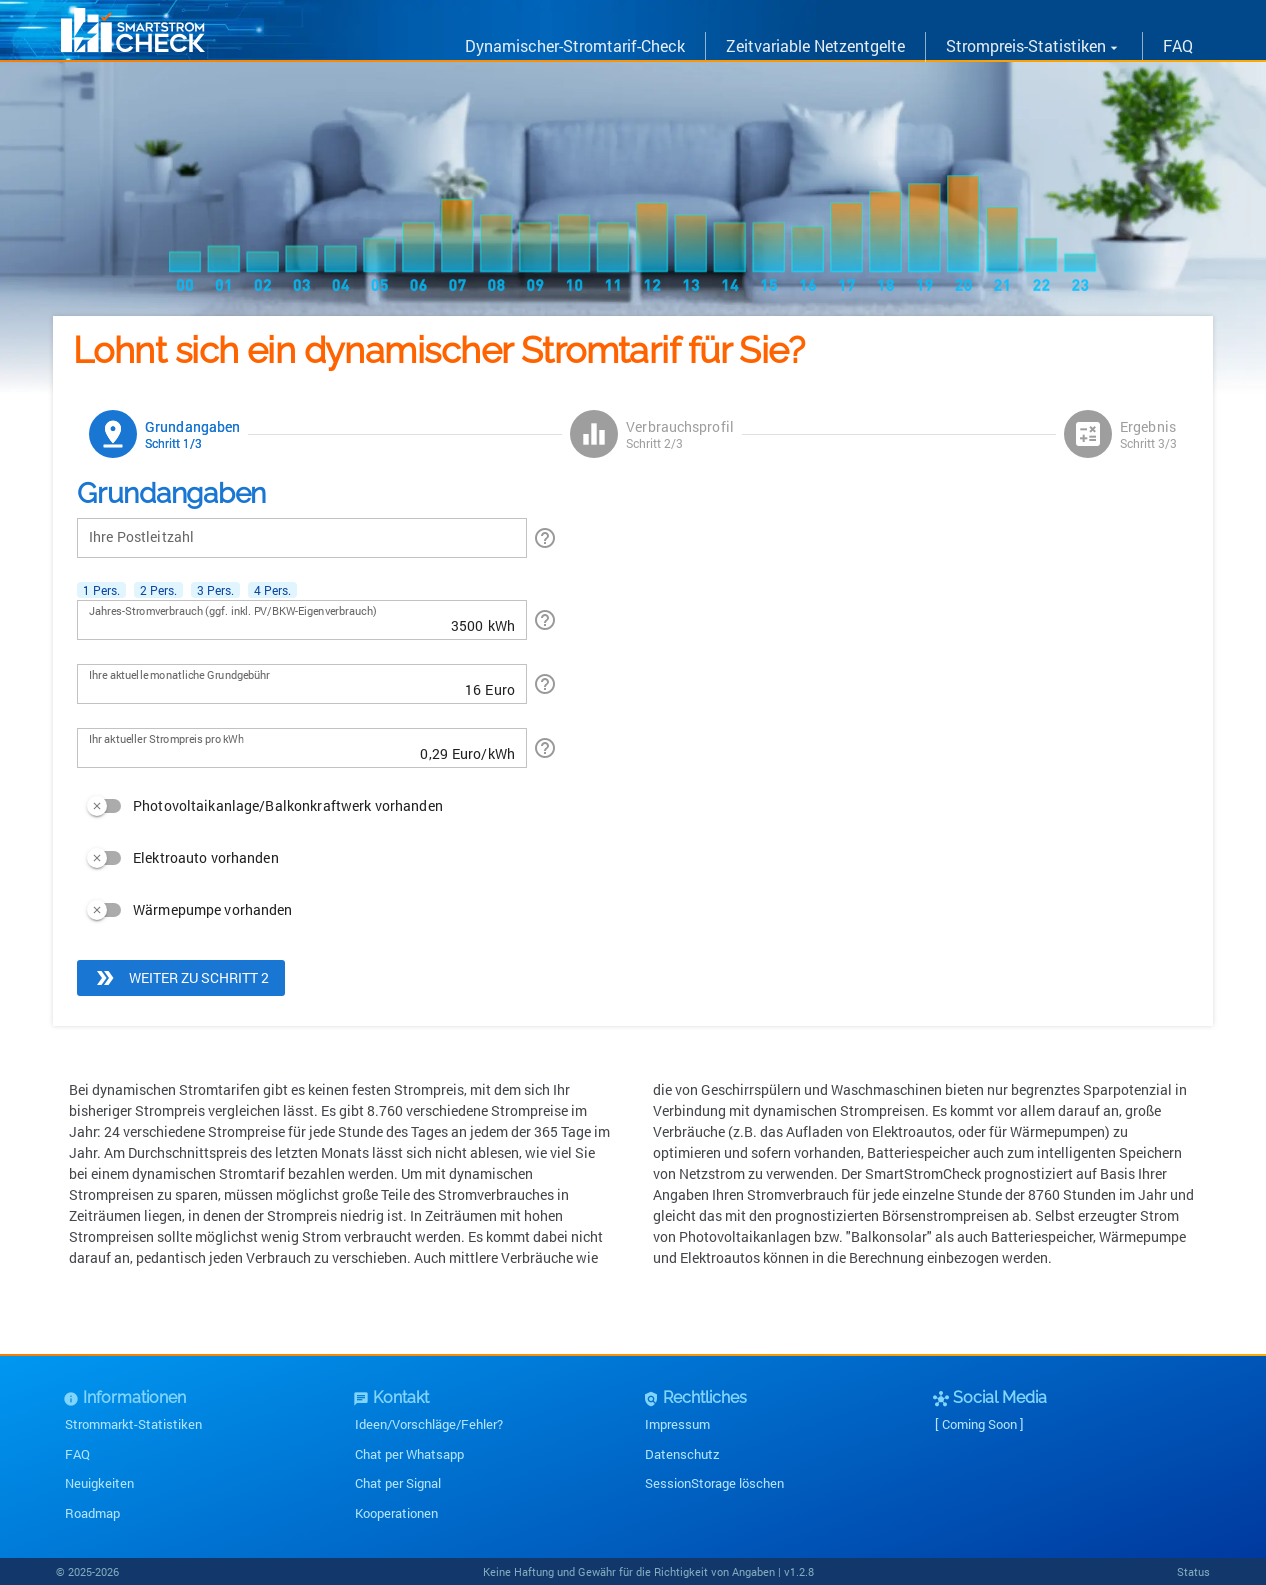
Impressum (677, 1424)
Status (1193, 1571)
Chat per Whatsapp (409, 1454)
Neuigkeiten (99, 1483)
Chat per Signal (398, 1483)
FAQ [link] (1178, 45)
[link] (133, 46)
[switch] (260, 806)
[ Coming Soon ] (979, 1424)
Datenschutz (682, 1454)
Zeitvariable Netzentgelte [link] (815, 45)
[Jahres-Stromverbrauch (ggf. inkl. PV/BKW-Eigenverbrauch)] (286, 620)
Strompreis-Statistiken (1034, 45)
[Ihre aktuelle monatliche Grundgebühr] (285, 684)
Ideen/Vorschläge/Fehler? (429, 1424)
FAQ (77, 1454)
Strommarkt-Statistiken (133, 1424)
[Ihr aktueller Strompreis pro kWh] (268, 748)
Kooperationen (396, 1513)
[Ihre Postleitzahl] (302, 538)
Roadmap (92, 1513)
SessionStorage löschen (714, 1483)
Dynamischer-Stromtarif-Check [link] (575, 45)
